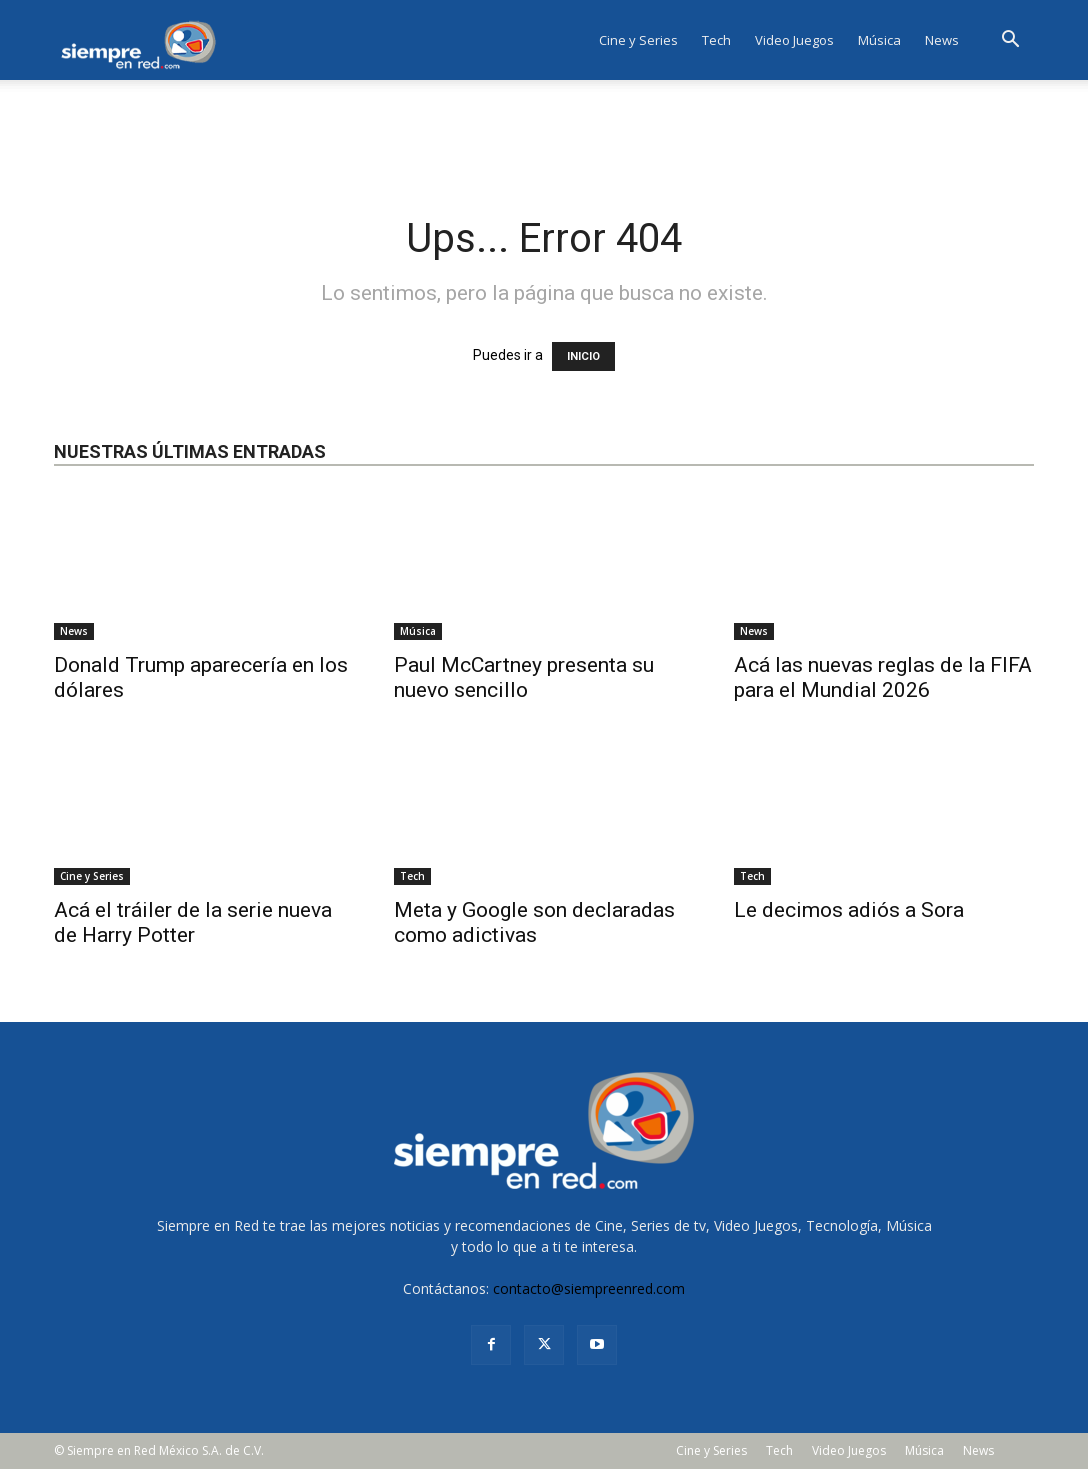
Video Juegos (794, 40)
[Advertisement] (544, 134)
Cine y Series (638, 40)
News (942, 40)
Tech (716, 40)
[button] (1010, 41)
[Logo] (144, 40)
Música (879, 40)
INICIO (583, 356)
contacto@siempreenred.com (589, 1288)
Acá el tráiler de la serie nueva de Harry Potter (193, 922)
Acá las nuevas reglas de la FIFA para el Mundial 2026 (883, 677)
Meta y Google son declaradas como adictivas (534, 922)
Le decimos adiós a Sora (849, 910)
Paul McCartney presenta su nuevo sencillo (524, 677)
